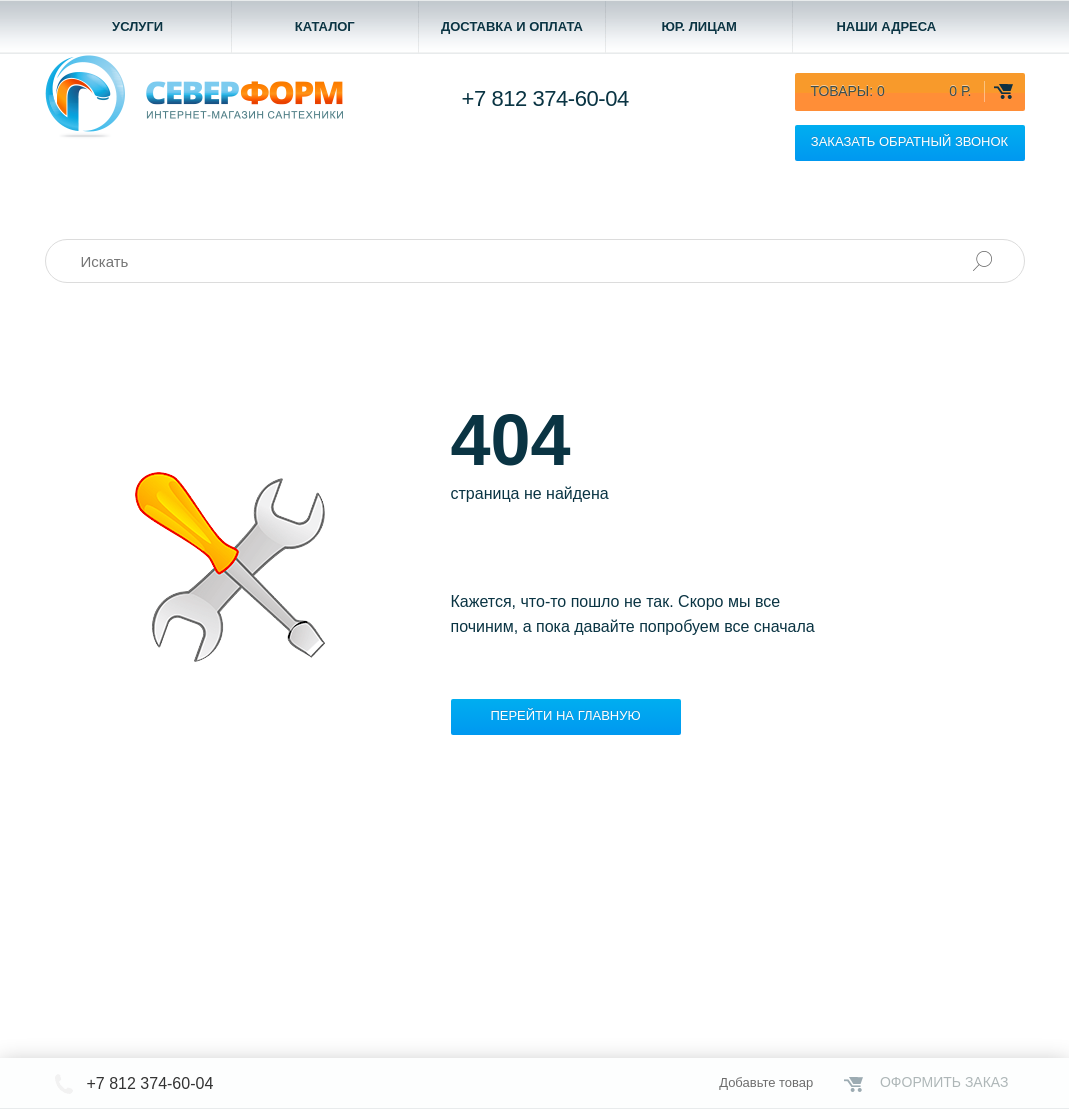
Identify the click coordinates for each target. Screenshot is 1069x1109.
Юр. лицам (699, 26)
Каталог (325, 26)
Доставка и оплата (512, 26)
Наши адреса (886, 26)
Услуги (137, 26)
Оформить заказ (944, 1082)
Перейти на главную (565, 715)
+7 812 (545, 98)
